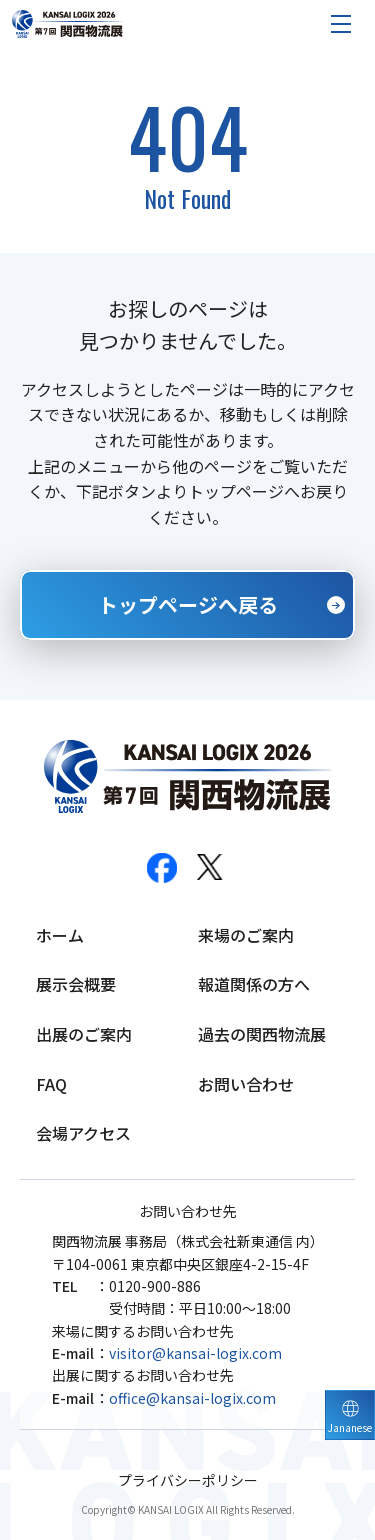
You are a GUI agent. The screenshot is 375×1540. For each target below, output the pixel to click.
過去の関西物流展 (262, 1034)
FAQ (51, 1084)
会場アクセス (83, 1133)
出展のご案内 (84, 1034)
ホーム (60, 935)
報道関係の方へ (254, 984)
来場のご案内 (246, 935)
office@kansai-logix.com (192, 1398)
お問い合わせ (246, 1084)
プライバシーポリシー (188, 1480)
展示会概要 (76, 984)
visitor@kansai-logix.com (195, 1353)
